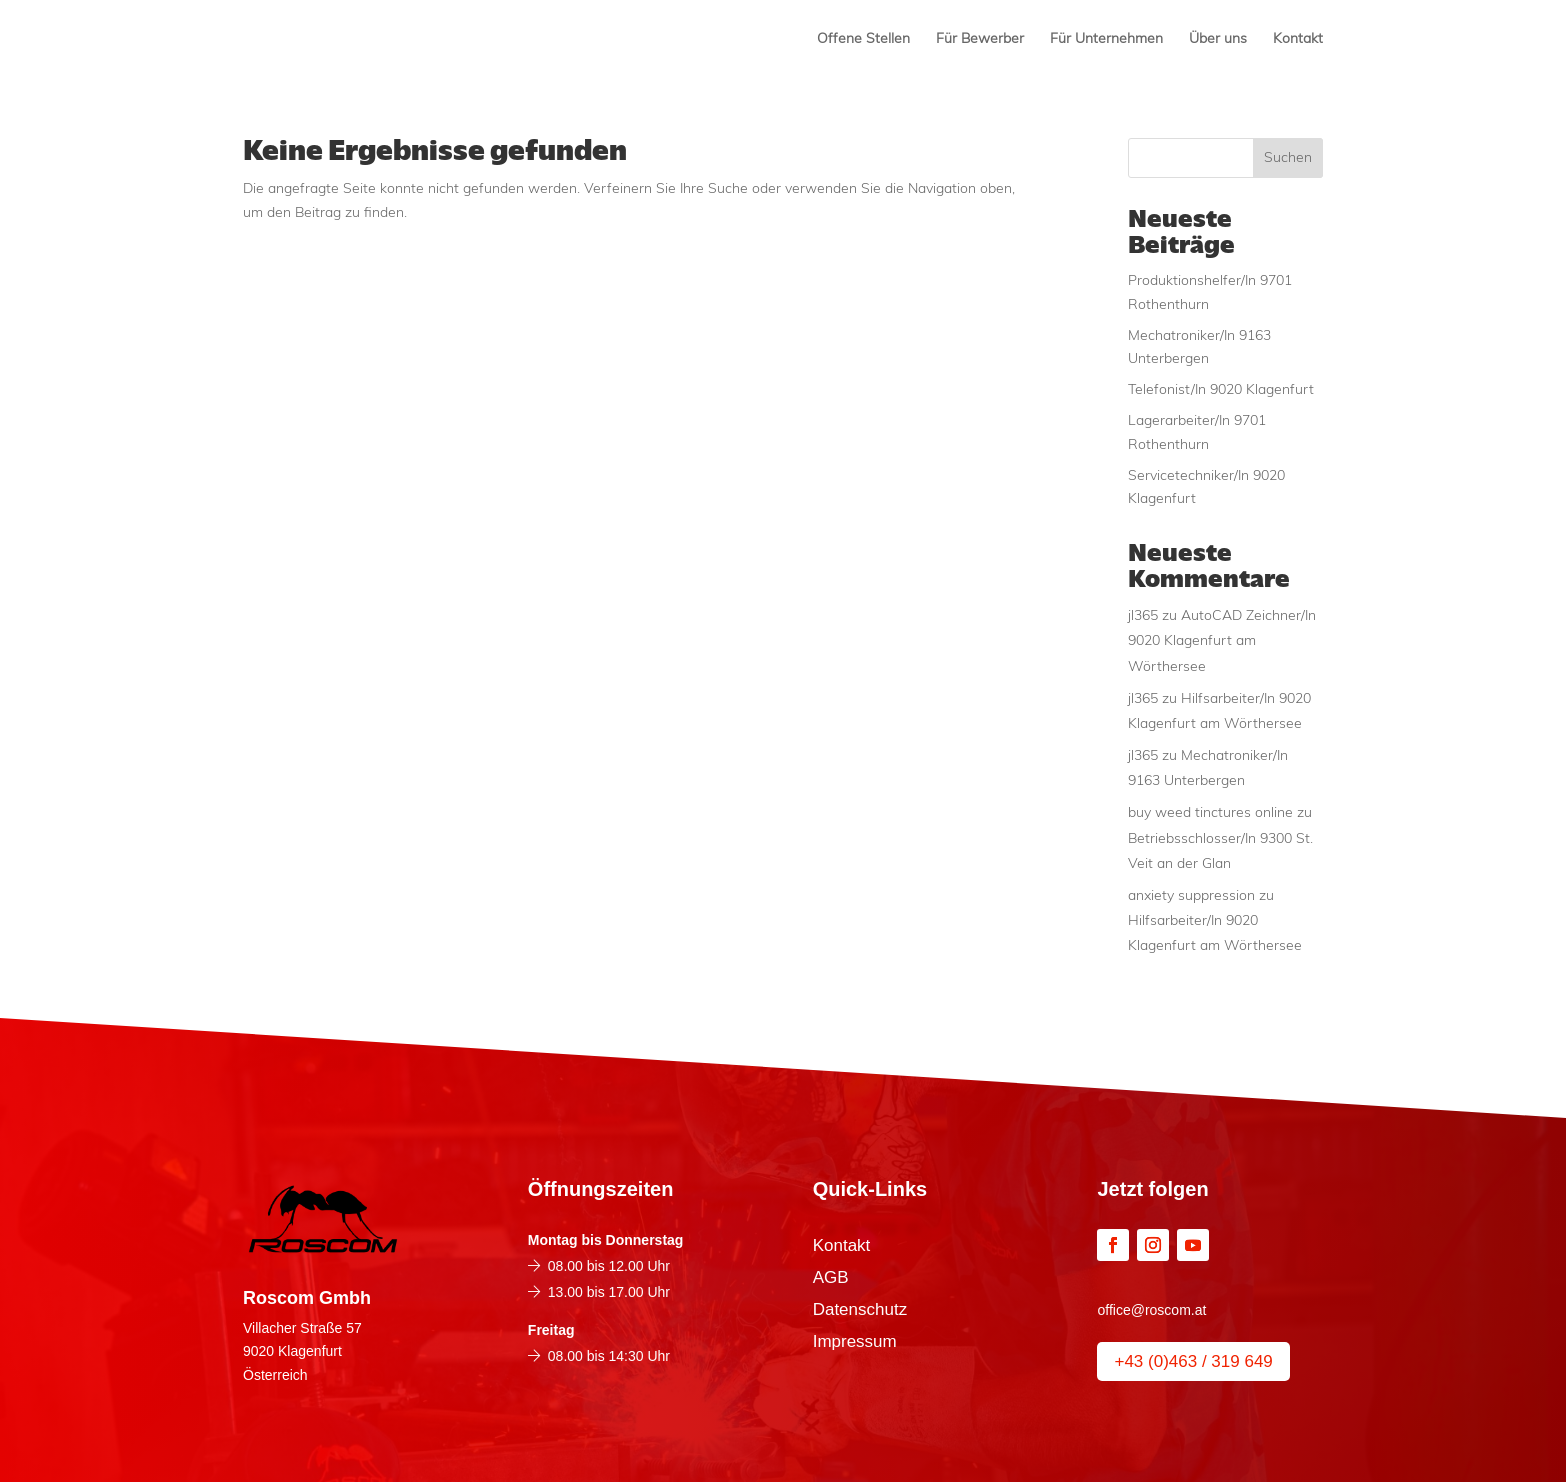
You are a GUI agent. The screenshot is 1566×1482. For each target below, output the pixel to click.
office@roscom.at (1151, 1310)
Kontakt (1298, 40)
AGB (831, 1279)
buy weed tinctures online (1210, 813)
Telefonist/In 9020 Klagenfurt (1221, 390)
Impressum (855, 1343)
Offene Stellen (863, 40)
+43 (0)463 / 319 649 (1193, 1361)
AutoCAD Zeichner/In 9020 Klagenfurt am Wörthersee (1222, 641)
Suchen (1288, 158)
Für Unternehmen (1106, 40)
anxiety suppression (1191, 896)
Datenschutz (860, 1311)
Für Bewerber (980, 40)
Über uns (1218, 40)
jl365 (1143, 616)
